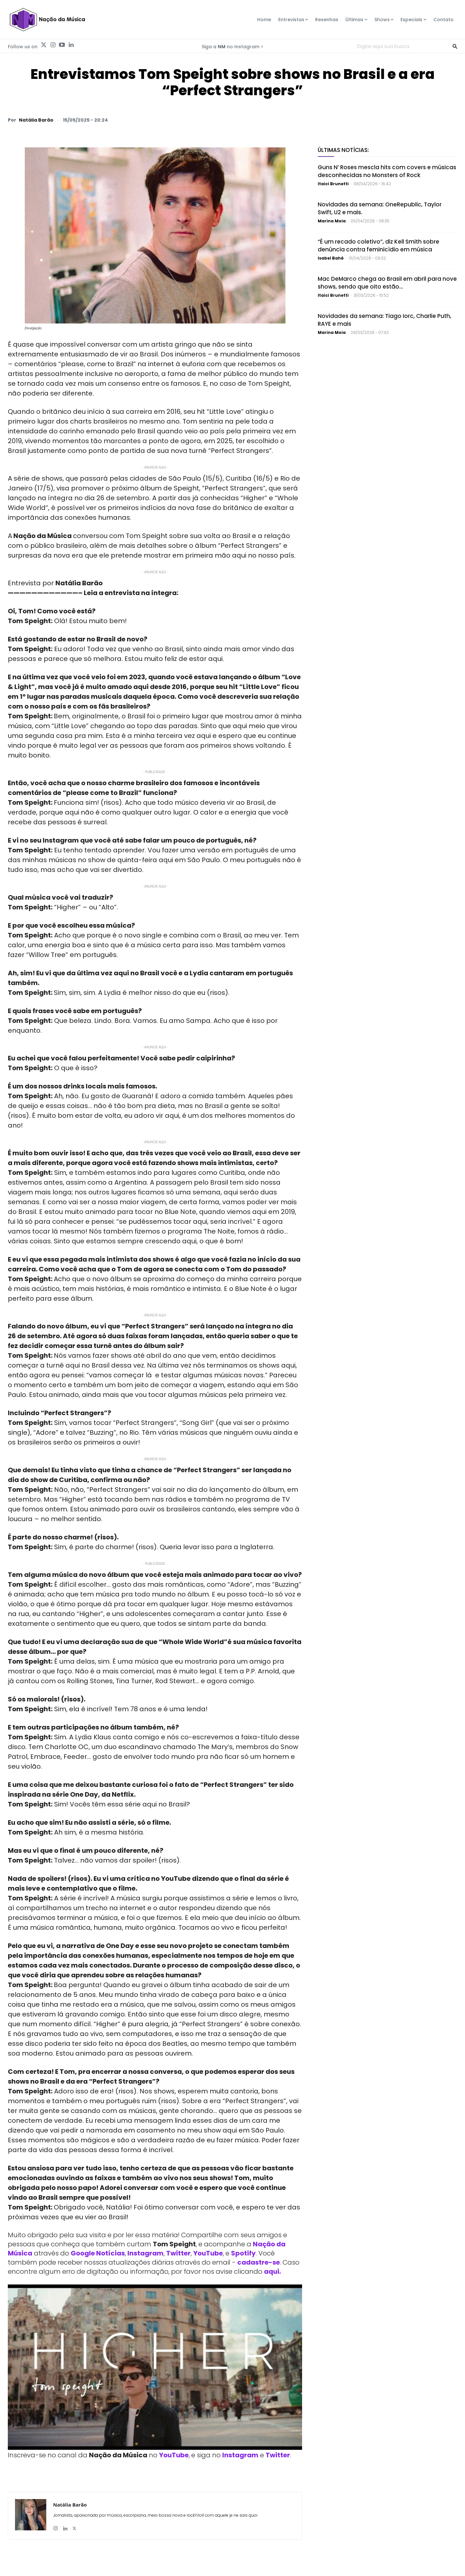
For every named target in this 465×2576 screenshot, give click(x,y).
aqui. (272, 2271)
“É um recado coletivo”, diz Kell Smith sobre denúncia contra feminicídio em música (378, 245)
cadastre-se (258, 2262)
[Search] (455, 46)
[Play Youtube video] (155, 2367)
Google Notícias (98, 2253)
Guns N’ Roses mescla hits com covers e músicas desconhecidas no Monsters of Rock (387, 171)
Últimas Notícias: (343, 150)
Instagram (145, 2253)
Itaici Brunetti (333, 184)
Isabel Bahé (331, 258)
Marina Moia (332, 221)
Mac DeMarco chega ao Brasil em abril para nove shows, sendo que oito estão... (387, 283)
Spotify (243, 2253)
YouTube (208, 2253)
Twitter (178, 2253)
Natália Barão (36, 120)
